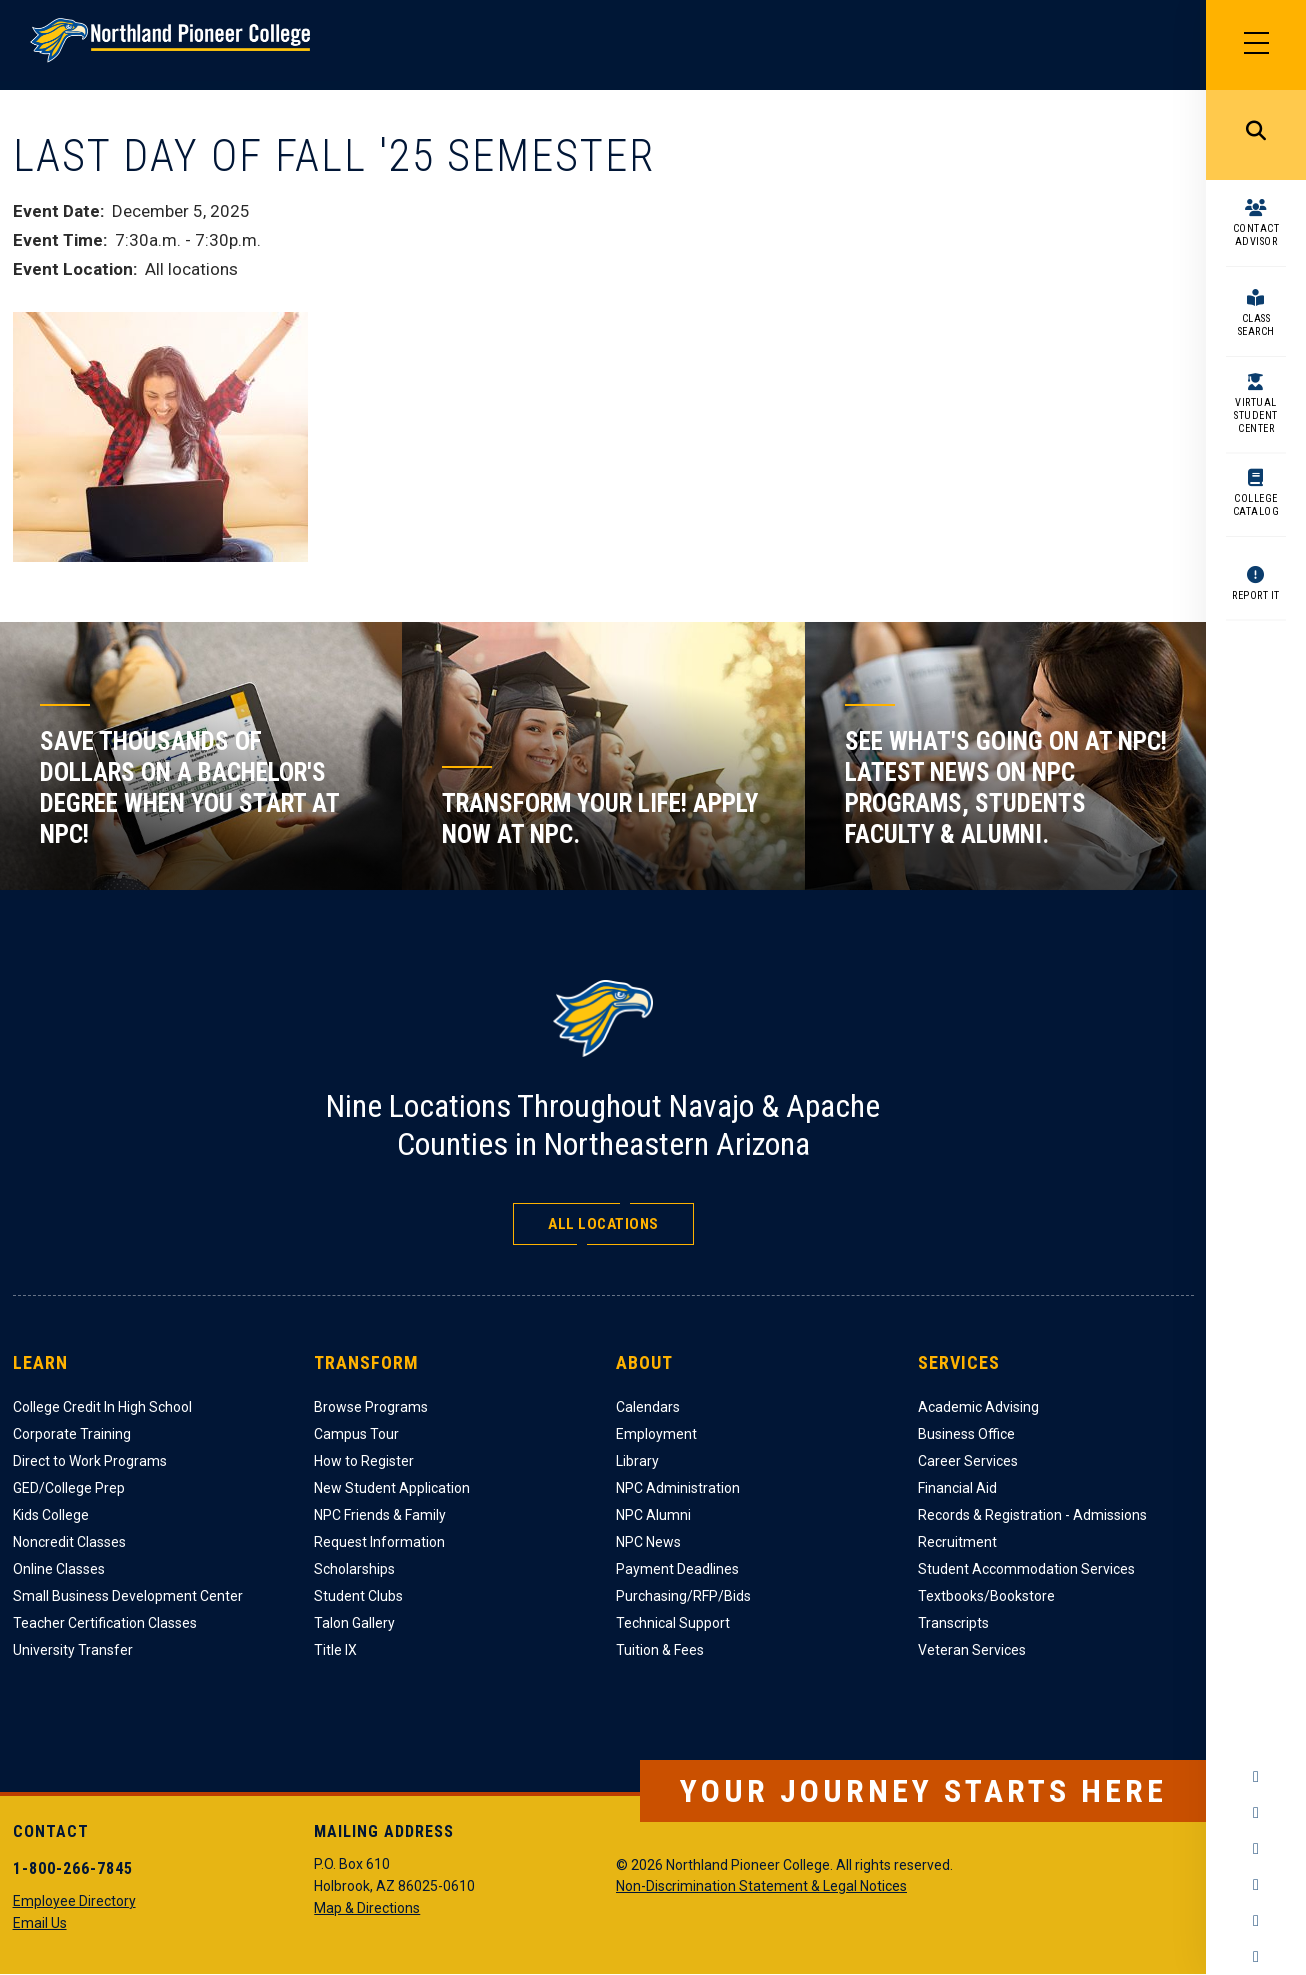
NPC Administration (678, 1488)
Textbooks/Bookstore (986, 1596)
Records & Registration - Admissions (1032, 1515)
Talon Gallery (354, 1623)
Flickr (1256, 1957)
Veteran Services (972, 1650)
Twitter (1256, 1849)
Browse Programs (371, 1407)
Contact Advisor (1256, 235)
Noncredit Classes (69, 1542)
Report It (1256, 595)
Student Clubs (358, 1596)
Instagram (1256, 1813)
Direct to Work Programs (90, 1461)
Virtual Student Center (1256, 415)
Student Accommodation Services (1026, 1569)
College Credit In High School (102, 1407)
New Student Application (392, 1488)
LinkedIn (1256, 1921)
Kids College (51, 1515)
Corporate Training (72, 1434)
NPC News (648, 1542)
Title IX (335, 1650)
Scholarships (354, 1569)
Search (1256, 135)
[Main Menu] (1256, 45)
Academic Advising (978, 1407)
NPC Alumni (653, 1515)
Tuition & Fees (660, 1650)
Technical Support (673, 1623)
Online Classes (59, 1569)
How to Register (364, 1461)
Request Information (379, 1542)
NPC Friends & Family (380, 1515)
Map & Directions (367, 1908)
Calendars (648, 1407)
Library (637, 1461)
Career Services (968, 1461)
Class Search (1256, 325)
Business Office (966, 1434)
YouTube (1256, 1885)
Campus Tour (356, 1434)
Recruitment (957, 1542)
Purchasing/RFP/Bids (683, 1596)
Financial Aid (957, 1488)
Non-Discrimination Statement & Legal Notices (761, 1886)
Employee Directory (74, 1901)
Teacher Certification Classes (105, 1623)
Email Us (40, 1923)
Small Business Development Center (128, 1596)
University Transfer (73, 1650)
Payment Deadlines (677, 1569)
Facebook (1256, 1777)
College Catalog (1256, 505)
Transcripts (953, 1623)
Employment (656, 1434)
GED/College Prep (69, 1488)
